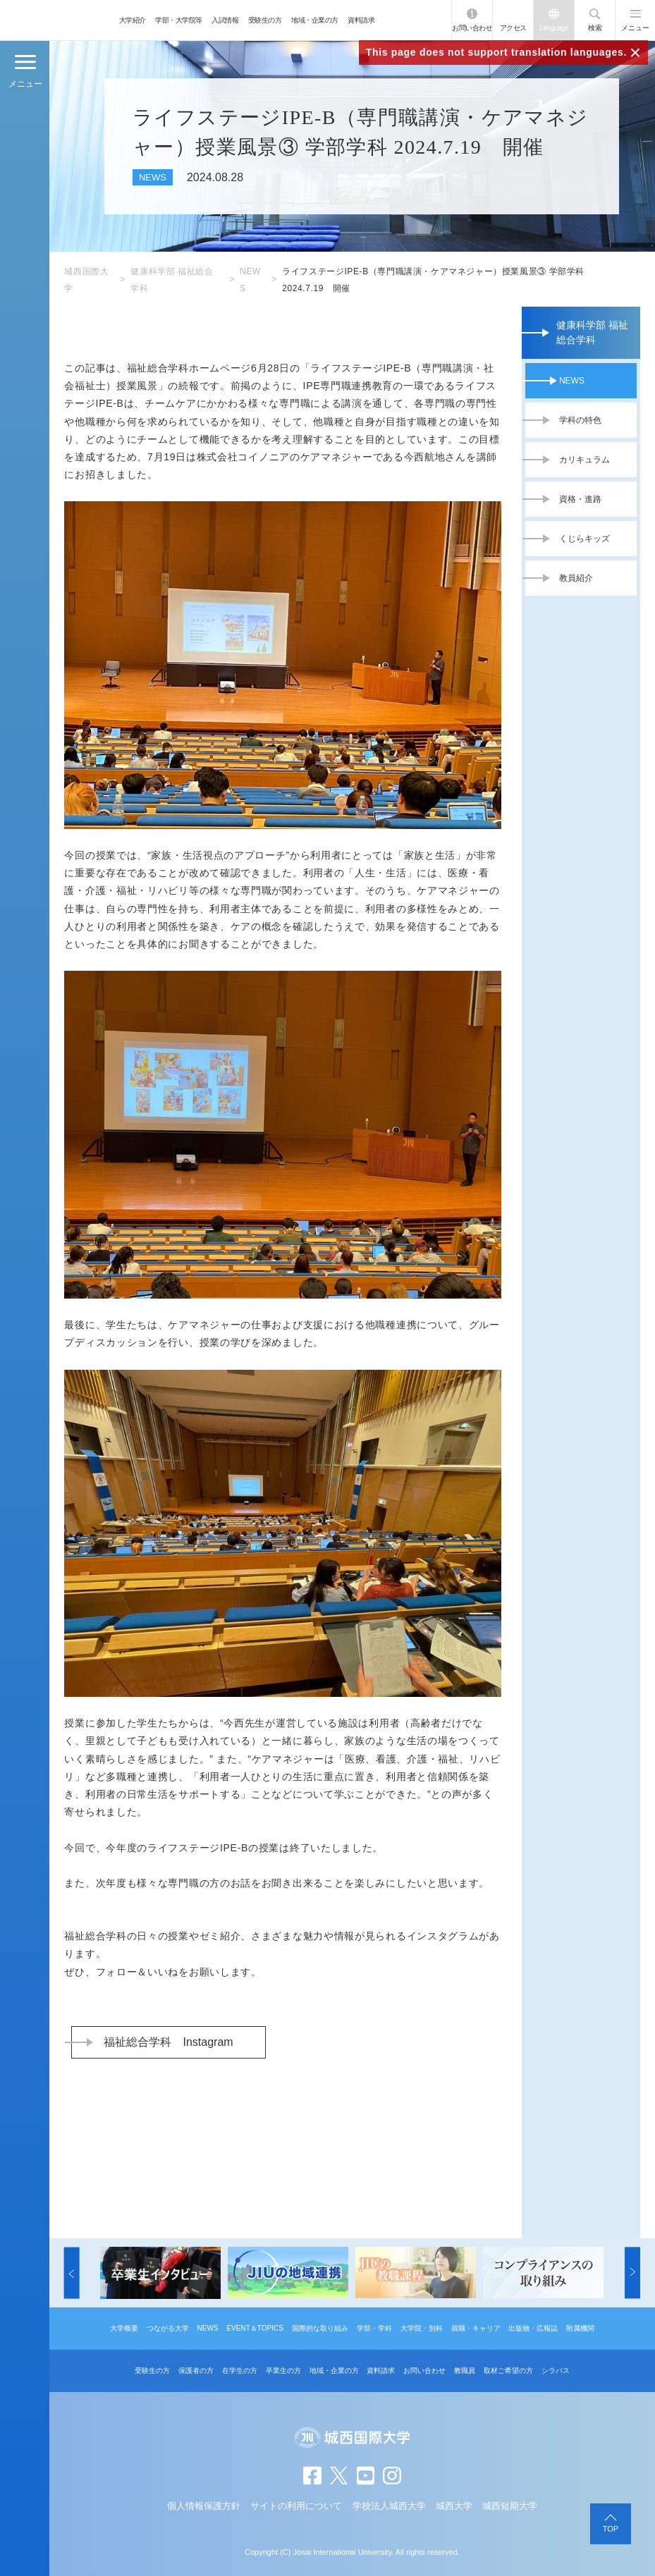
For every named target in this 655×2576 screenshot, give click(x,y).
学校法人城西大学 (389, 2506)
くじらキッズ (584, 539)
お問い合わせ (472, 28)
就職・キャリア (476, 2328)
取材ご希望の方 (508, 2370)
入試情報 (225, 20)
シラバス (555, 2370)
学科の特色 (580, 420)
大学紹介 (132, 20)
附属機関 (580, 2328)
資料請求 (361, 20)
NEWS (571, 381)
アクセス (513, 28)
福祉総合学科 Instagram (168, 2042)
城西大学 (454, 2506)
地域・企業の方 (314, 20)
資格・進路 (580, 499)
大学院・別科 (421, 2328)
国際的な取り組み (320, 2328)
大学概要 (124, 2328)
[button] (72, 2272)
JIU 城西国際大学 (56, 20)
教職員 (464, 2370)
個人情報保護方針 (203, 2506)
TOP (610, 2529)
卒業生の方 (283, 2370)
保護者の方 (196, 2370)
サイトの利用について (296, 2506)
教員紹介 (576, 578)
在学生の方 (239, 2370)
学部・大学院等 (178, 20)
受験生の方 (265, 20)
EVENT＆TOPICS (254, 2328)
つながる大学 (168, 2328)
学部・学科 (374, 2328)
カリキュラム (584, 460)
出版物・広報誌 (533, 2328)
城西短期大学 (509, 2506)
